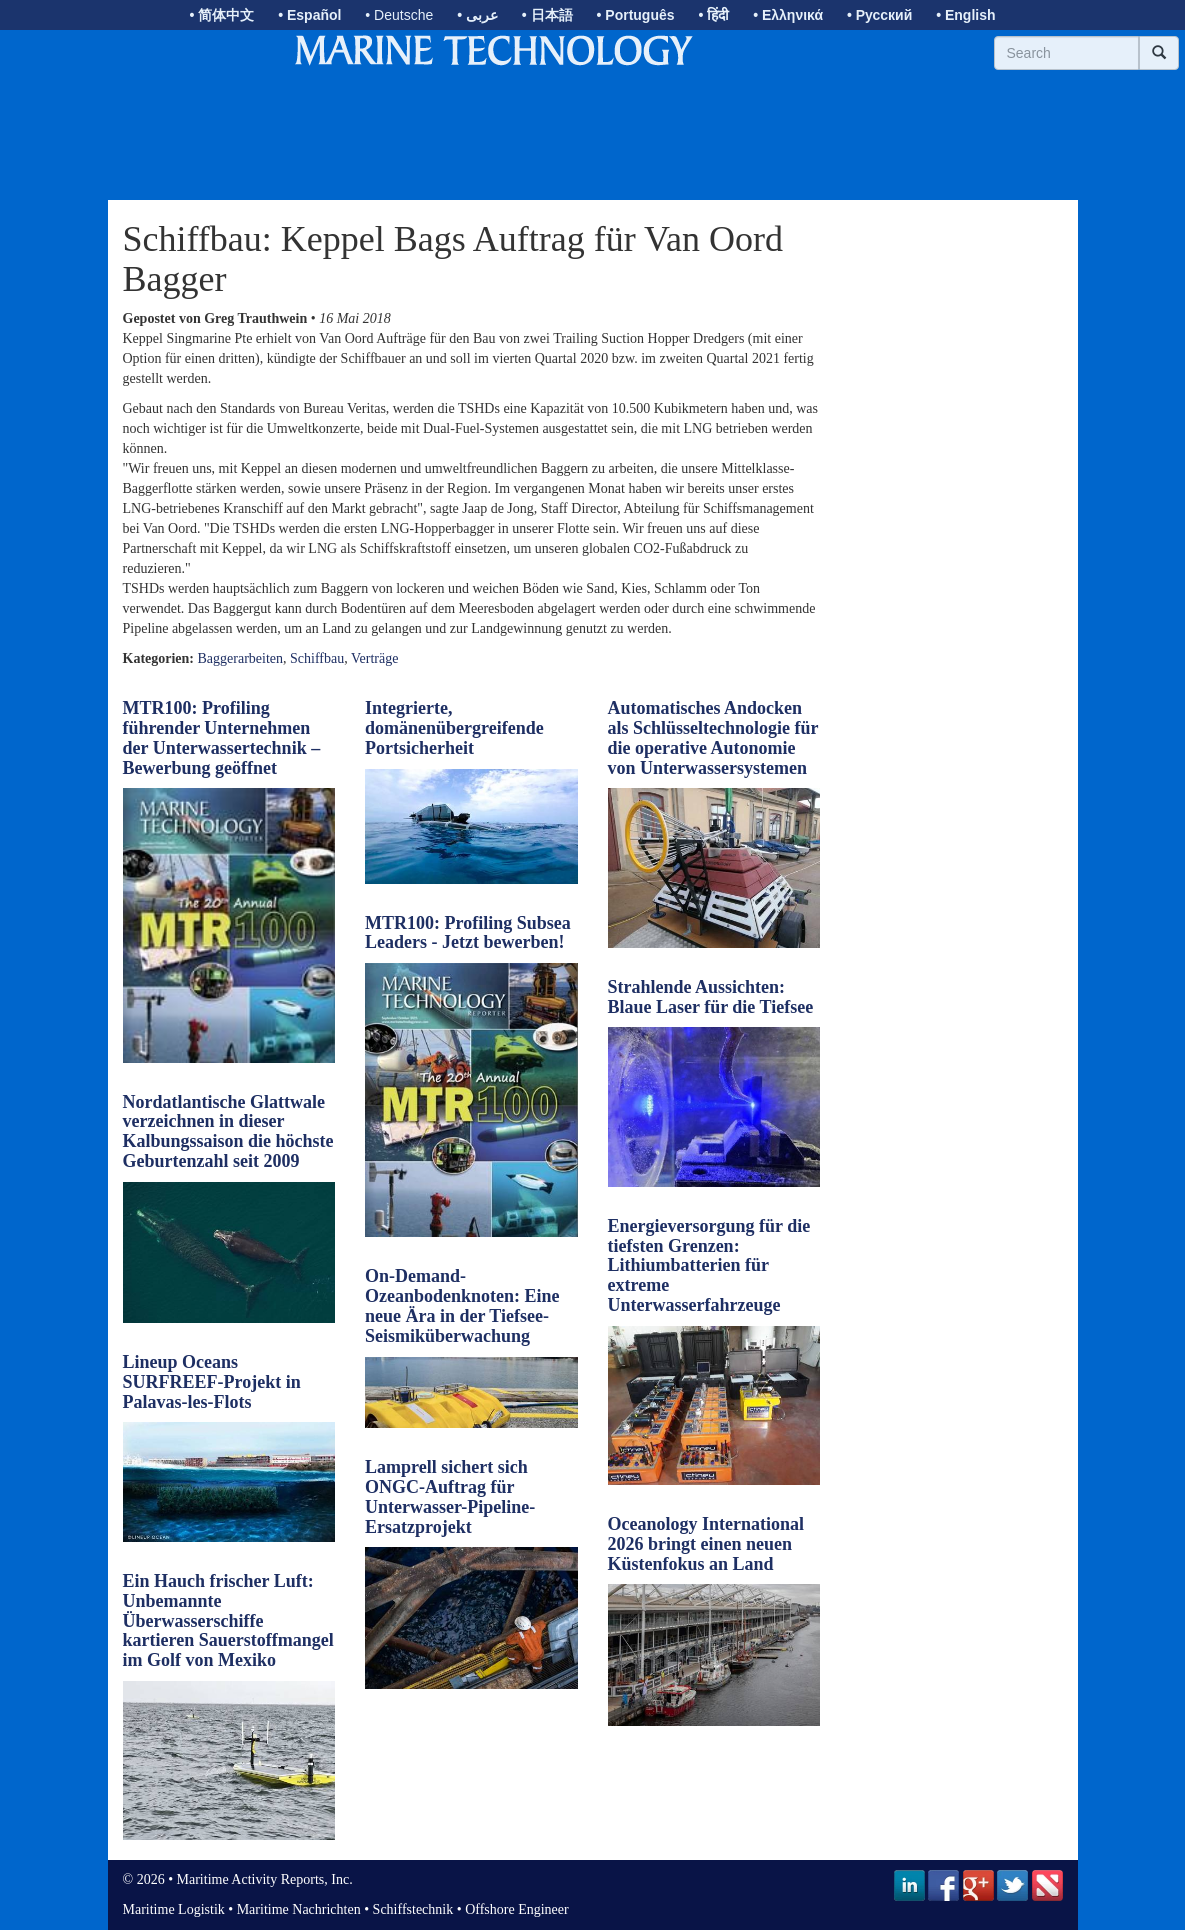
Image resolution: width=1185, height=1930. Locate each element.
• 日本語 (547, 15)
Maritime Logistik (174, 1909)
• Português (636, 15)
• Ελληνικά (788, 15)
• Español (309, 15)
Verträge (374, 658)
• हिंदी (713, 15)
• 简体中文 (221, 15)
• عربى (477, 15)
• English (965, 15)
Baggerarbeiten (241, 658)
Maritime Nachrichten (299, 1909)
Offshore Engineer (517, 1909)
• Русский (879, 15)
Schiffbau (317, 658)
